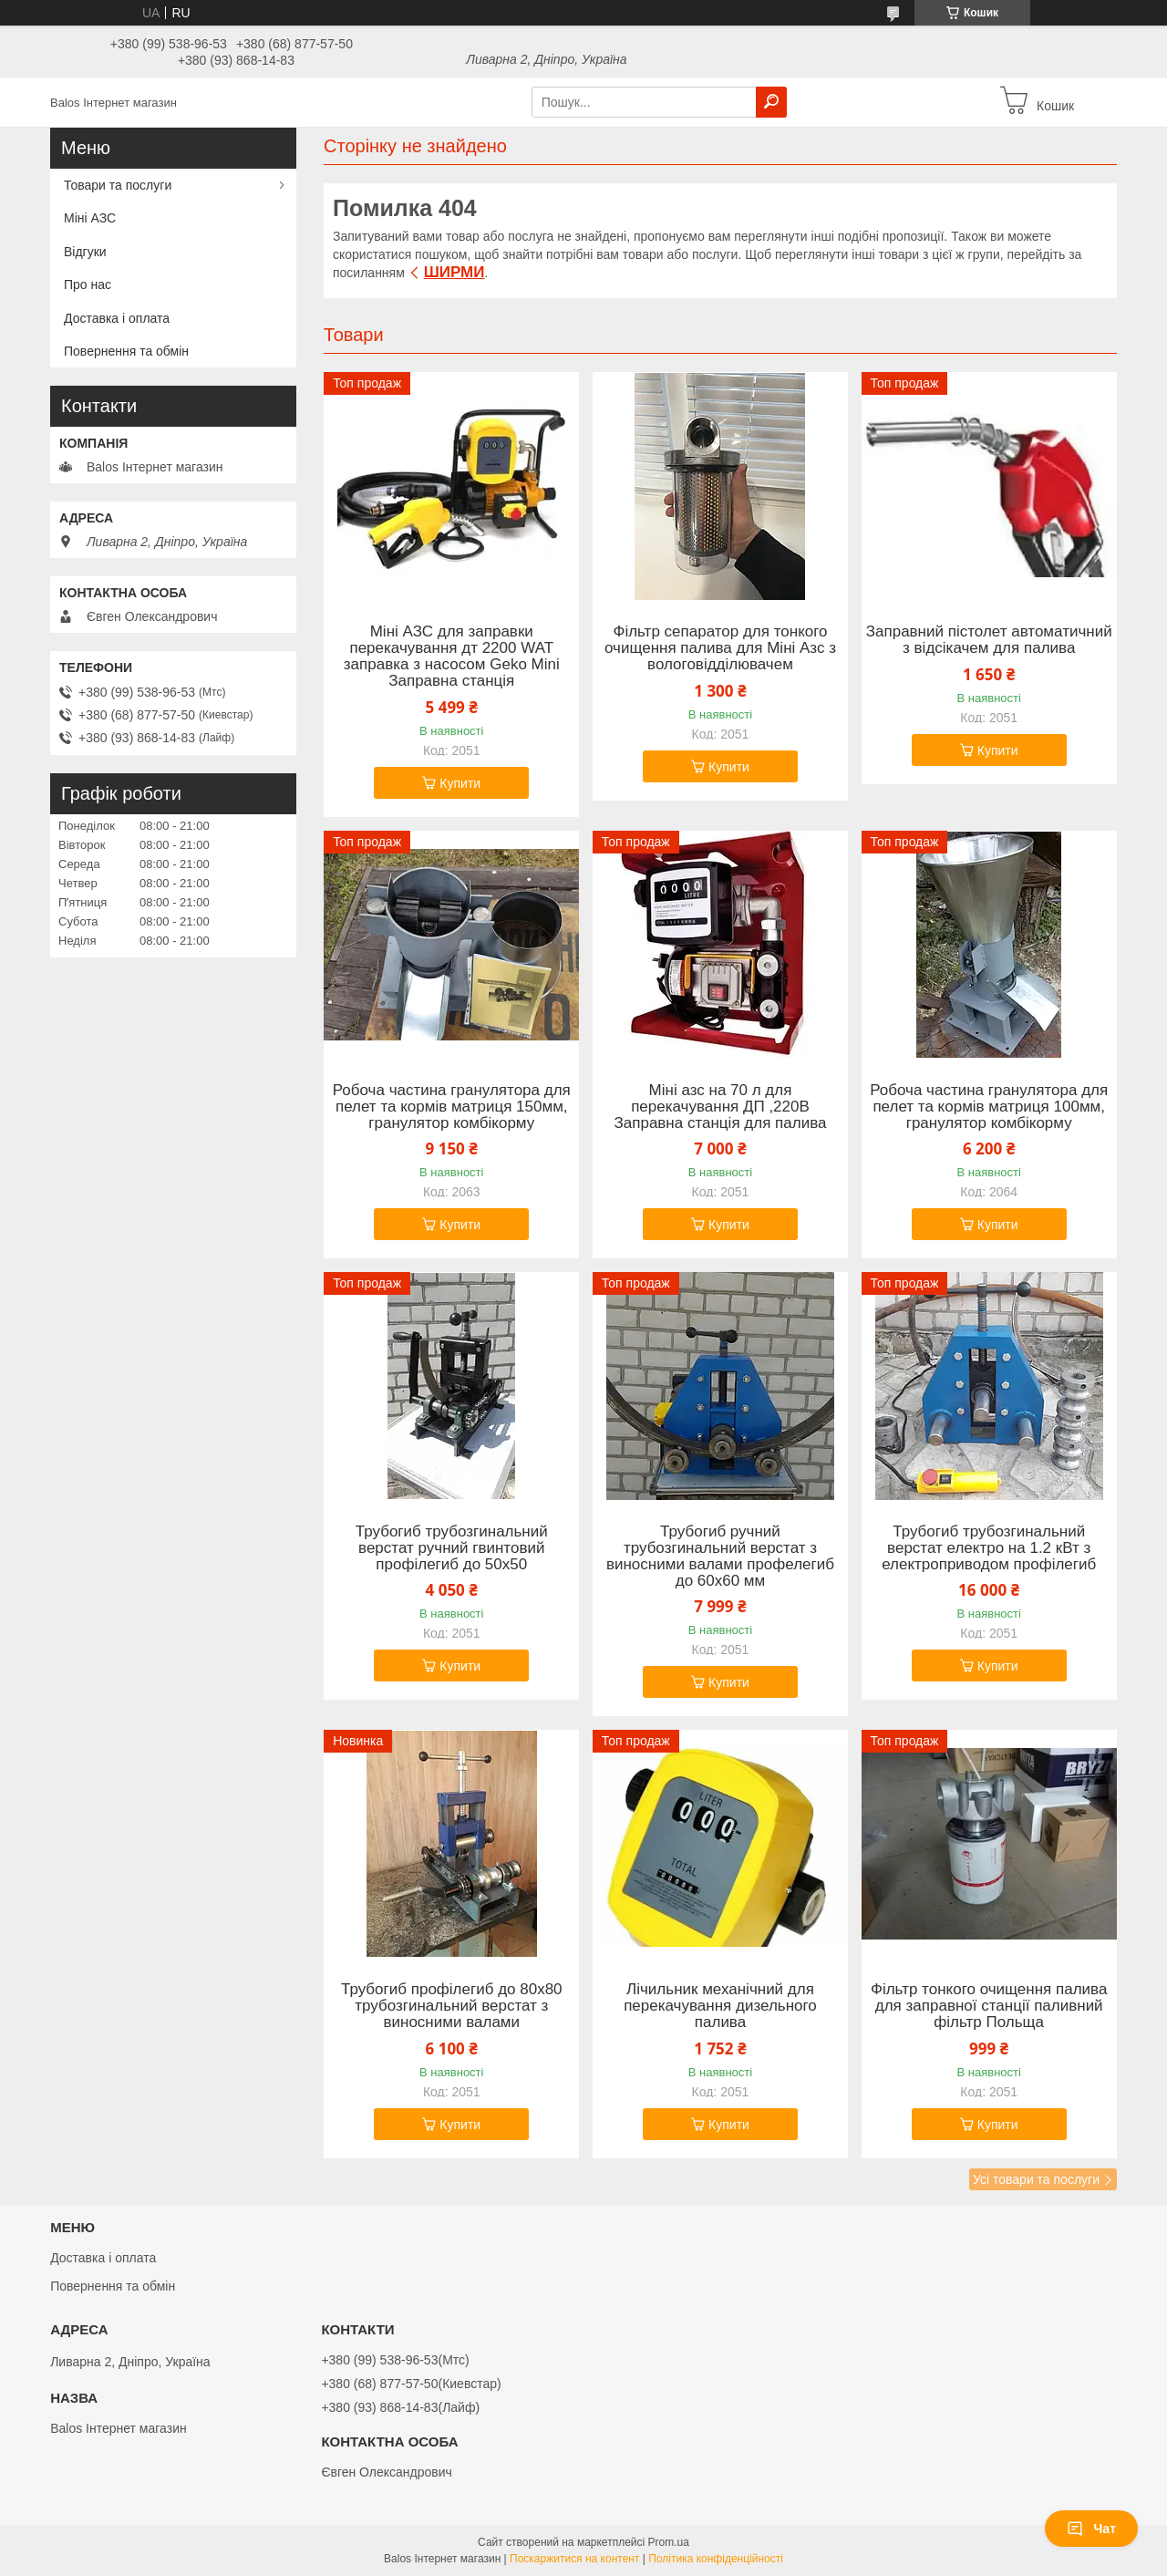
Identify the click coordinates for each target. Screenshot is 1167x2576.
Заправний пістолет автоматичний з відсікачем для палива (989, 640)
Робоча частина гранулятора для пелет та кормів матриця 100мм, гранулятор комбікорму (989, 1107)
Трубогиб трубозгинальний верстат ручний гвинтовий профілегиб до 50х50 (452, 1548)
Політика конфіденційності (715, 2558)
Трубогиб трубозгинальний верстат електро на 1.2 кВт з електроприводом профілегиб (989, 1548)
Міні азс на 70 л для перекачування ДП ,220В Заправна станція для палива (720, 1107)
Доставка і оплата (117, 318)
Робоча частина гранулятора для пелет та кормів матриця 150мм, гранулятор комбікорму (452, 1107)
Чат (1091, 2528)
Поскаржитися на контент (574, 2558)
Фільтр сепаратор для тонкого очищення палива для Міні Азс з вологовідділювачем (720, 648)
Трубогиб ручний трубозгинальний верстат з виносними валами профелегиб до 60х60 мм (720, 1556)
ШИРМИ (454, 272)
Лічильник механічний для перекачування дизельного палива (720, 2006)
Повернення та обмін (126, 351)
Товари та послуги (117, 185)
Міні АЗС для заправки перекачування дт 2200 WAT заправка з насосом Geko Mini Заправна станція (452, 656)
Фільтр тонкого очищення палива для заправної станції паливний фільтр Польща (989, 2006)
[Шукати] (771, 102)
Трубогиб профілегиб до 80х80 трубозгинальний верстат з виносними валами (452, 2006)
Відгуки (85, 251)
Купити (459, 783)
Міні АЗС (90, 218)
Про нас (87, 284)
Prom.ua (668, 2542)
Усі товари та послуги (1036, 2179)
